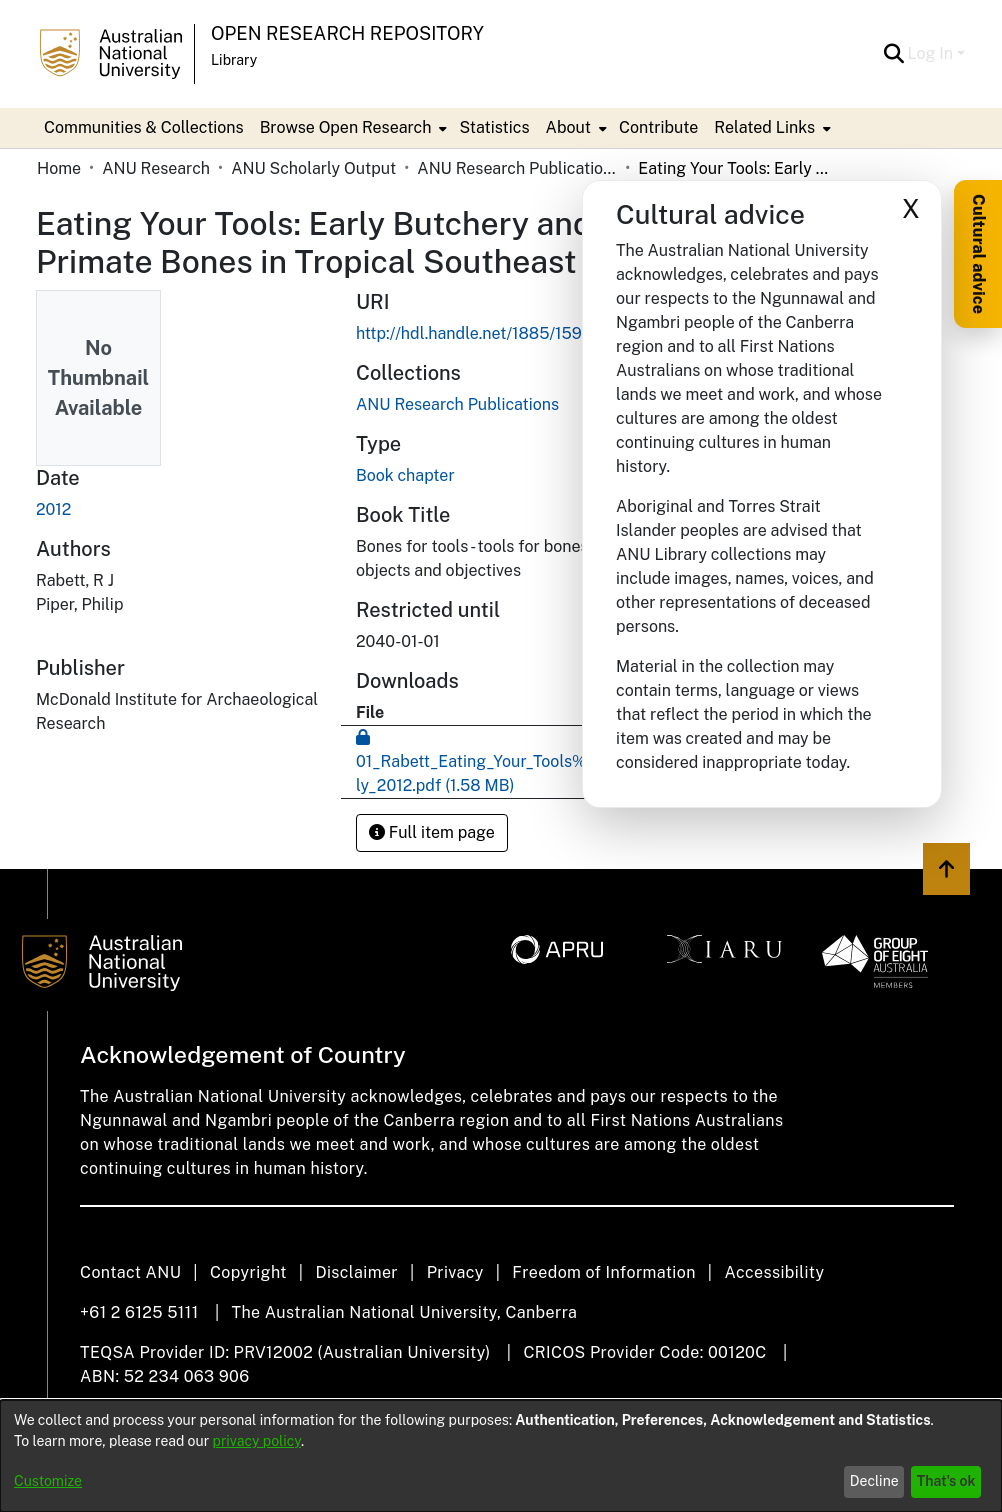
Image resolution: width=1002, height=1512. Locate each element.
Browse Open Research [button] (346, 127)
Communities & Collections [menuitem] (144, 127)
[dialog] (501, 1456)
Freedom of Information (603, 1272)
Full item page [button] (432, 832)
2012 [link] (53, 509)
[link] (457, 404)
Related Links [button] (764, 127)
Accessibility (774, 1272)
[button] (894, 54)
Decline (874, 1481)
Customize (48, 1481)
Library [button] (234, 60)
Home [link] (59, 168)
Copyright (248, 1272)
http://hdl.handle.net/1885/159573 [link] (483, 333)
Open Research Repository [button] (347, 33)
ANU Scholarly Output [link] (313, 168)
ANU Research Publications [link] (517, 168)
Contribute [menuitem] (658, 127)
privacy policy (257, 1441)
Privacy (455, 1272)
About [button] (568, 127)
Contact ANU (130, 1272)
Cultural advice (978, 254)
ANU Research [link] (156, 168)
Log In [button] (932, 53)
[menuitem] (352, 128)
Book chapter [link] (405, 475)
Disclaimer (356, 1272)
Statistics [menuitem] (494, 127)
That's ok (946, 1481)
